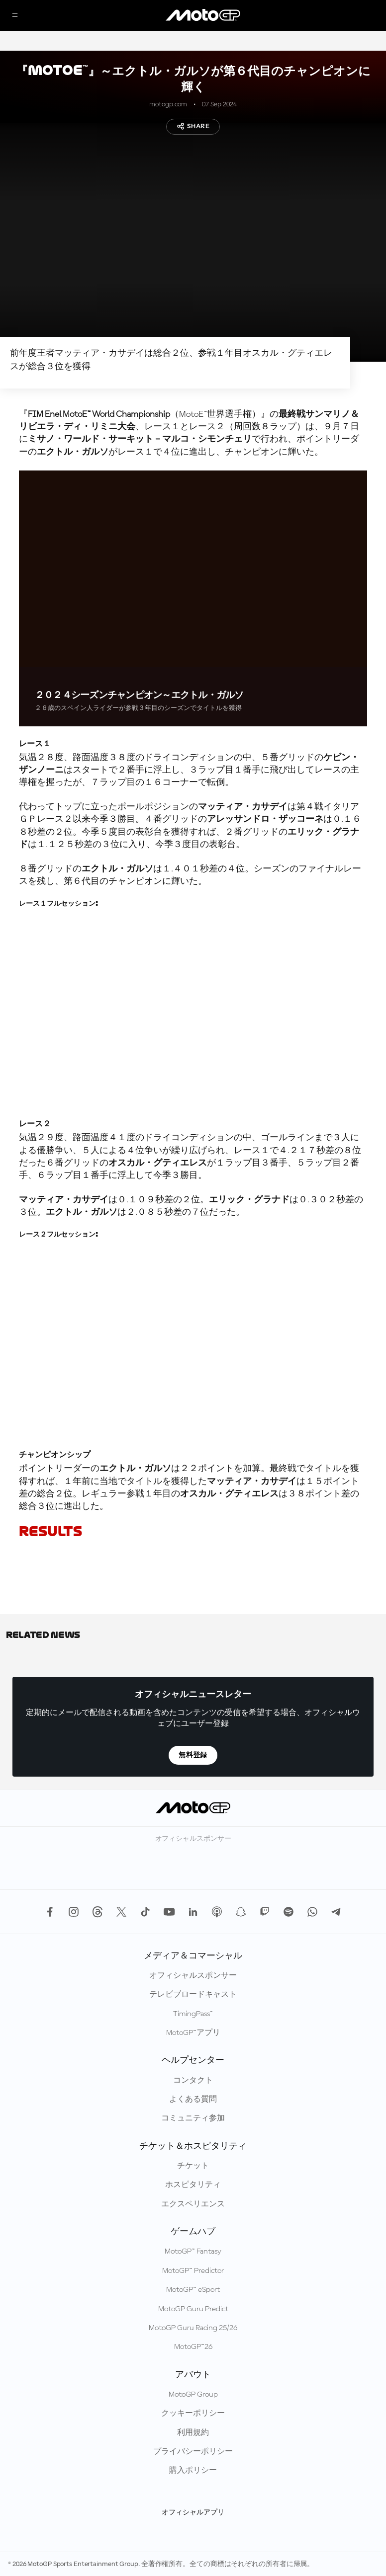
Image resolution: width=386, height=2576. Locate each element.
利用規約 (193, 2433)
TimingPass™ (193, 2014)
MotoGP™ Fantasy (193, 2252)
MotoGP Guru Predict (193, 2309)
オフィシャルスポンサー (193, 1976)
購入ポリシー (193, 2471)
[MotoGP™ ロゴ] (203, 15)
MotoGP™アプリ (193, 2033)
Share (193, 126)
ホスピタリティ (193, 2185)
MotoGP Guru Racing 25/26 (193, 2328)
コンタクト (193, 2081)
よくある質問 (193, 2100)
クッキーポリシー (193, 2414)
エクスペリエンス (193, 2204)
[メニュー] (15, 15)
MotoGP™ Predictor (193, 2271)
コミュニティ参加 (193, 2118)
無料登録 (193, 1755)
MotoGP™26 (193, 2347)
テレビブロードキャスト (193, 1995)
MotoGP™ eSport (193, 2290)
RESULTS (50, 1531)
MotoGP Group (193, 2395)
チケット (193, 2166)
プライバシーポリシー (193, 2452)
